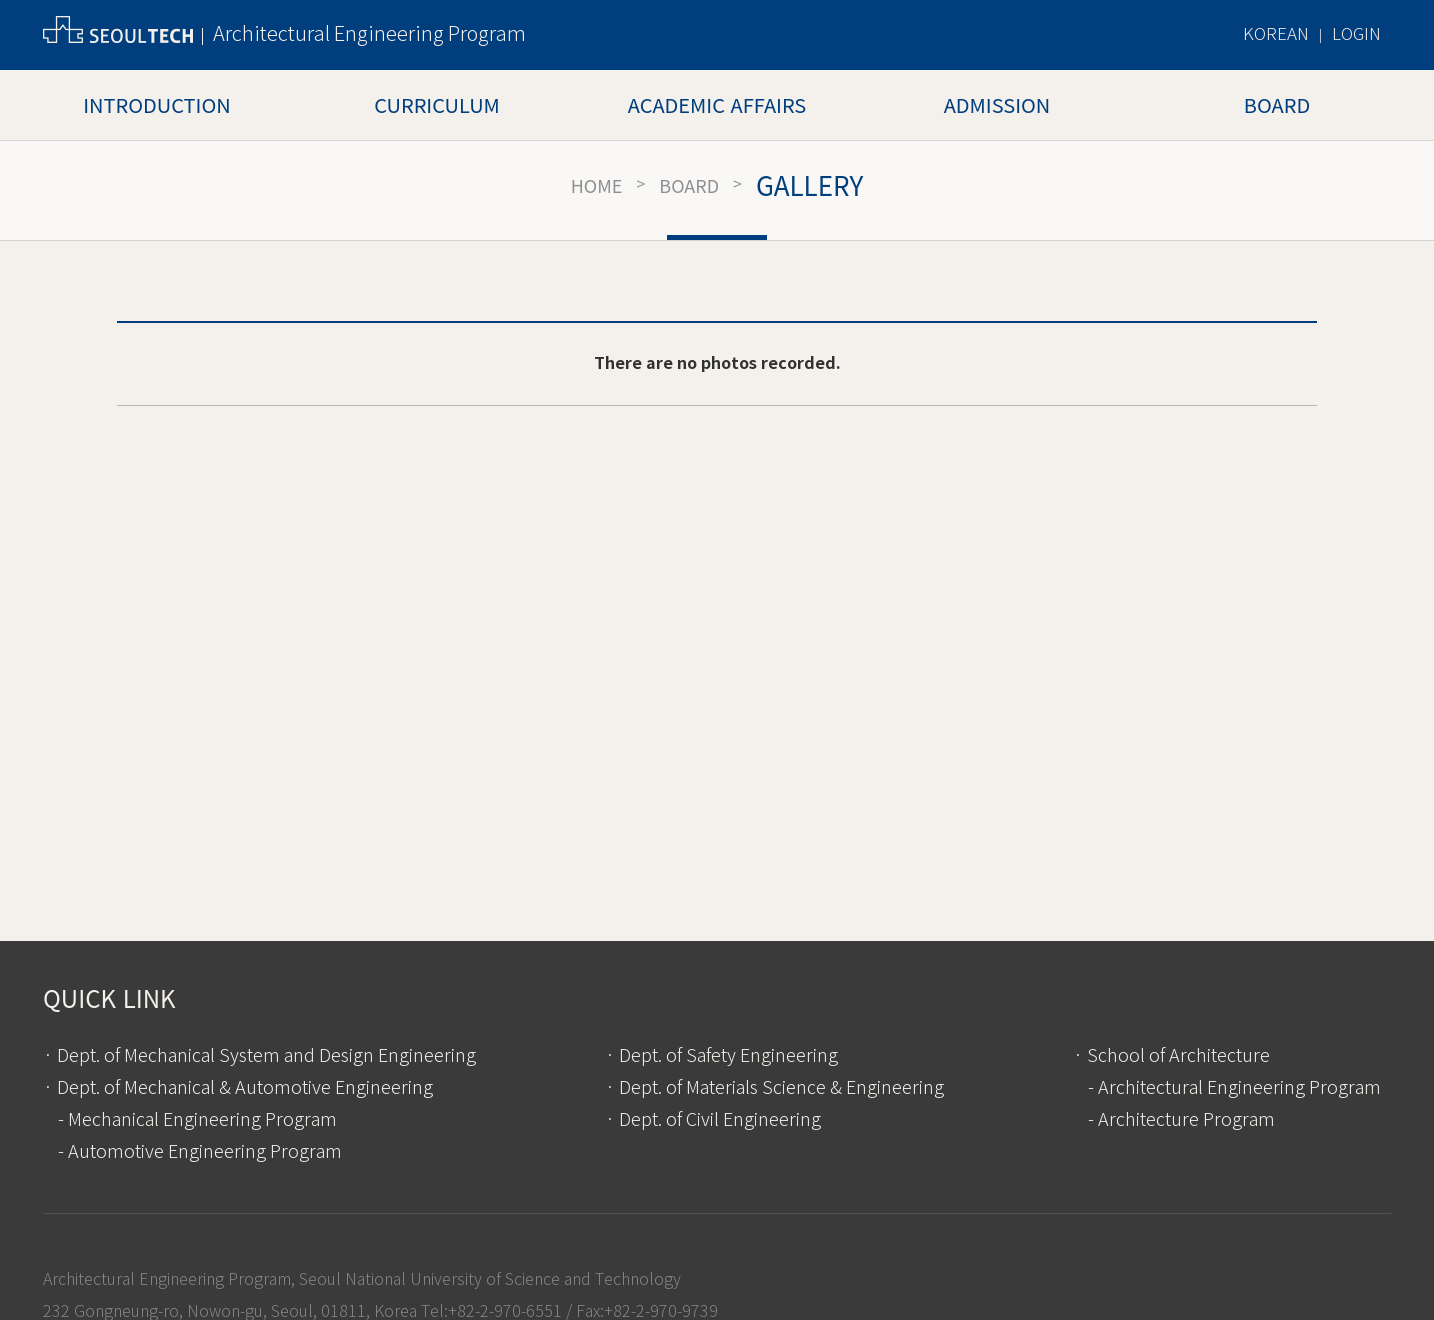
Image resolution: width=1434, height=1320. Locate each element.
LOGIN (1356, 34)
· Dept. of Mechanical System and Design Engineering (259, 1056)
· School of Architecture (1171, 1056)
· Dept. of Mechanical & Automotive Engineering (238, 1088)
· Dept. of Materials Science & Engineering (774, 1088)
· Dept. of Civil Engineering (713, 1120)
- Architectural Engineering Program (1234, 1088)
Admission (997, 104)
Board (1277, 104)
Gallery (809, 185)
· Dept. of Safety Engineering (721, 1056)
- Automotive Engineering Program (200, 1152)
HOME (597, 185)
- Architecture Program (1181, 1120)
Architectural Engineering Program (369, 34)
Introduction (156, 104)
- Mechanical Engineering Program (197, 1120)
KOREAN (1276, 34)
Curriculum (437, 104)
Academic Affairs (717, 104)
